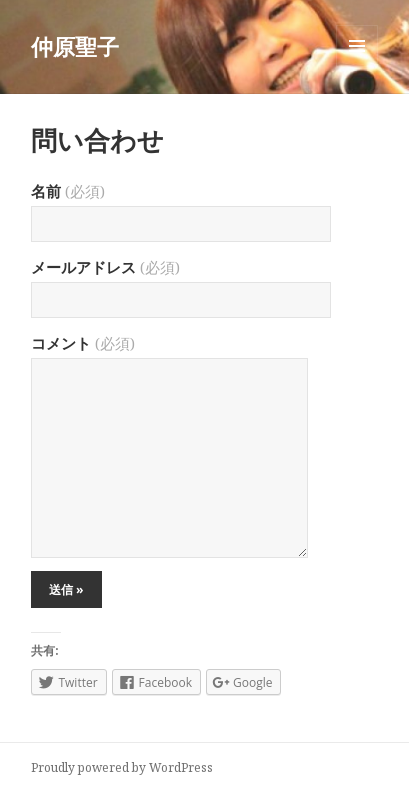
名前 (68, 191)
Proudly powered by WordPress (122, 767)
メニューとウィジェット (357, 66)
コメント (83, 343)
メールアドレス (105, 267)
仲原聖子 (75, 46)
